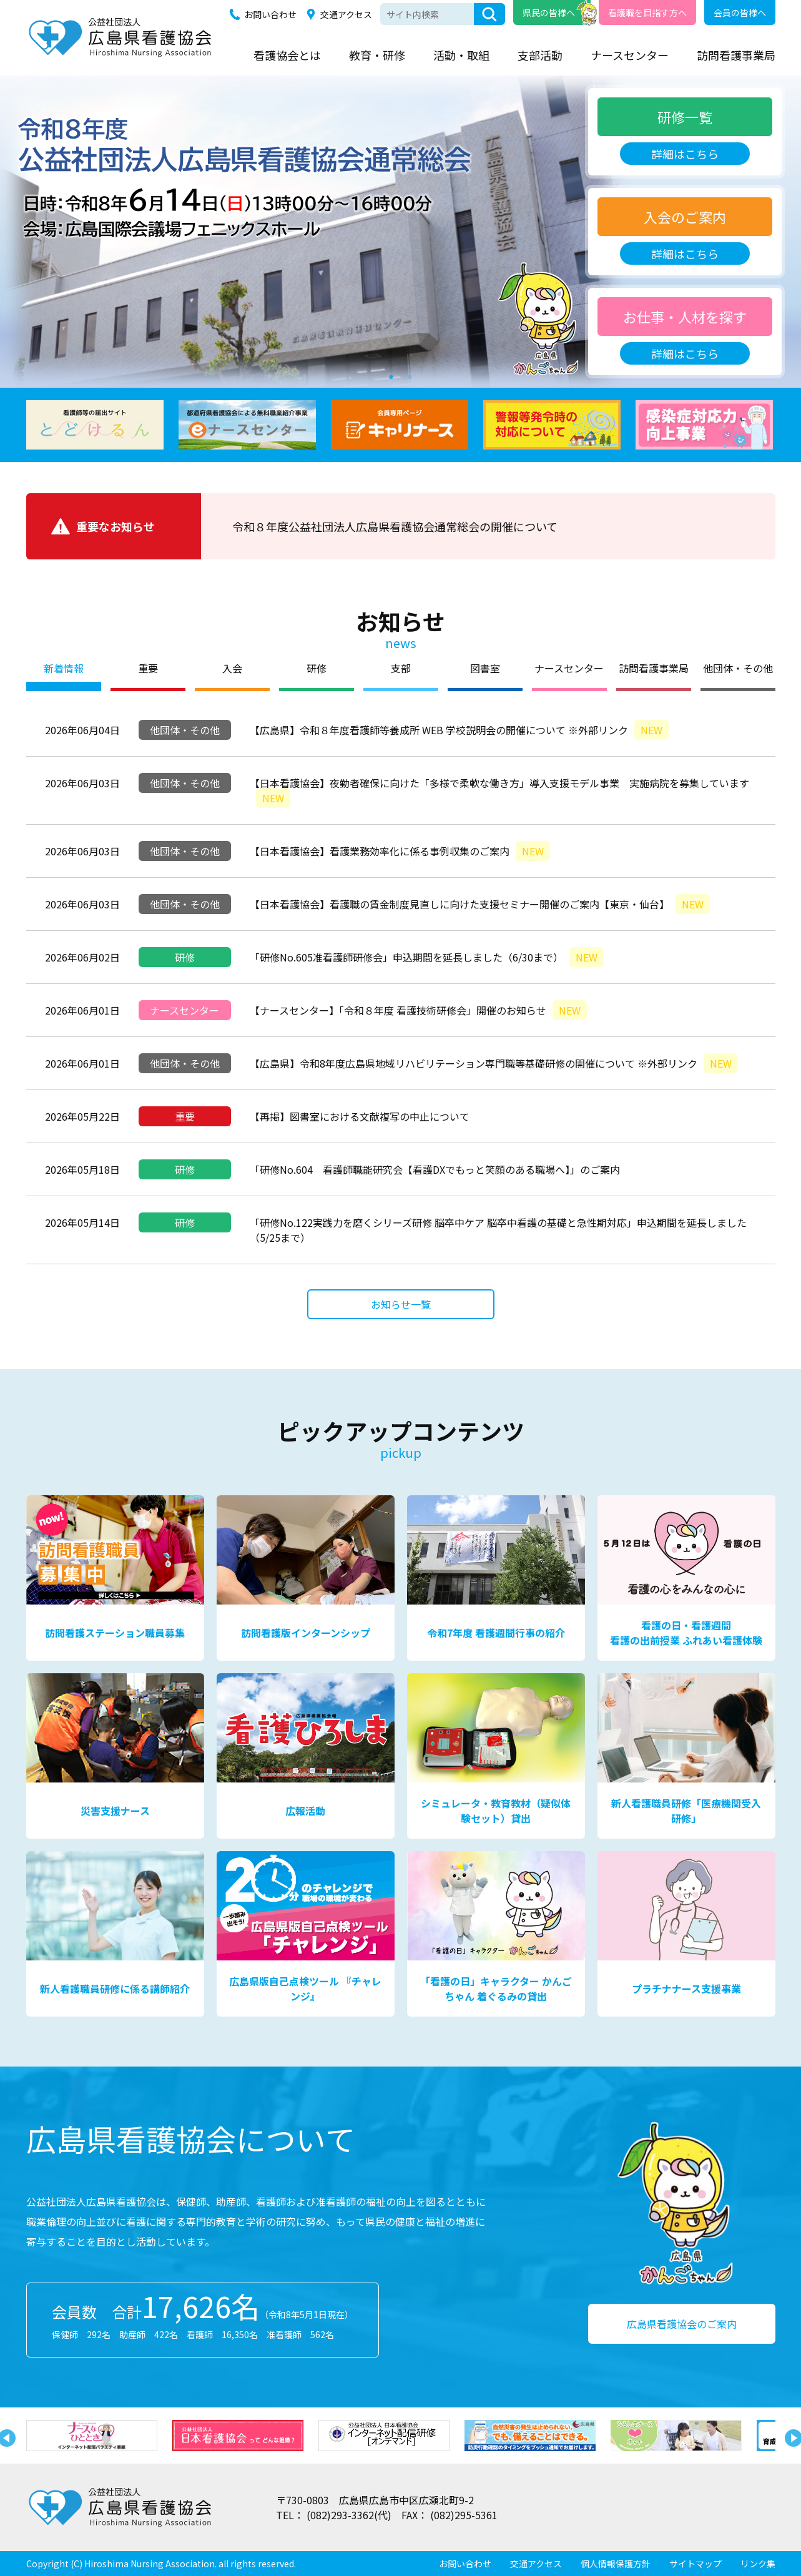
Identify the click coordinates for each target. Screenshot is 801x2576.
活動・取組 (461, 55)
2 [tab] (410, 375)
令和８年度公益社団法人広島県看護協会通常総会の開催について (395, 526)
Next (791, 2435)
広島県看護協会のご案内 (682, 2323)
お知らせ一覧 (401, 1304)
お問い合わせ (270, 14)
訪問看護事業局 (736, 55)
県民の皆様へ (549, 12)
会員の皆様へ (740, 12)
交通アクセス (346, 14)
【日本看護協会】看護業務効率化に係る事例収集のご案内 (400, 850)
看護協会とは (287, 55)
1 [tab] (391, 375)
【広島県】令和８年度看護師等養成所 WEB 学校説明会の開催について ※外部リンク (459, 729)
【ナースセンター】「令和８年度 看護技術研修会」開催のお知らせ (418, 1010)
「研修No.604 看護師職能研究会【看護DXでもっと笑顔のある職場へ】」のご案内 (435, 1169)
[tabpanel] (400, 232)
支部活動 (540, 55)
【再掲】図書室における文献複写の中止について (359, 1116)
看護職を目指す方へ (647, 12)
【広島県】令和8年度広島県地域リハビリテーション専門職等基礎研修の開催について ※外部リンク (494, 1063)
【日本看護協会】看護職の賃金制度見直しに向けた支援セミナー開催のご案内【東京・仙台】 (480, 904)
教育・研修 (377, 55)
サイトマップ (695, 2563)
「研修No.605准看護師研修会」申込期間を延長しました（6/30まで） (427, 957)
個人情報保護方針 (616, 2563)
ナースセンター (630, 55)
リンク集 (757, 2563)
